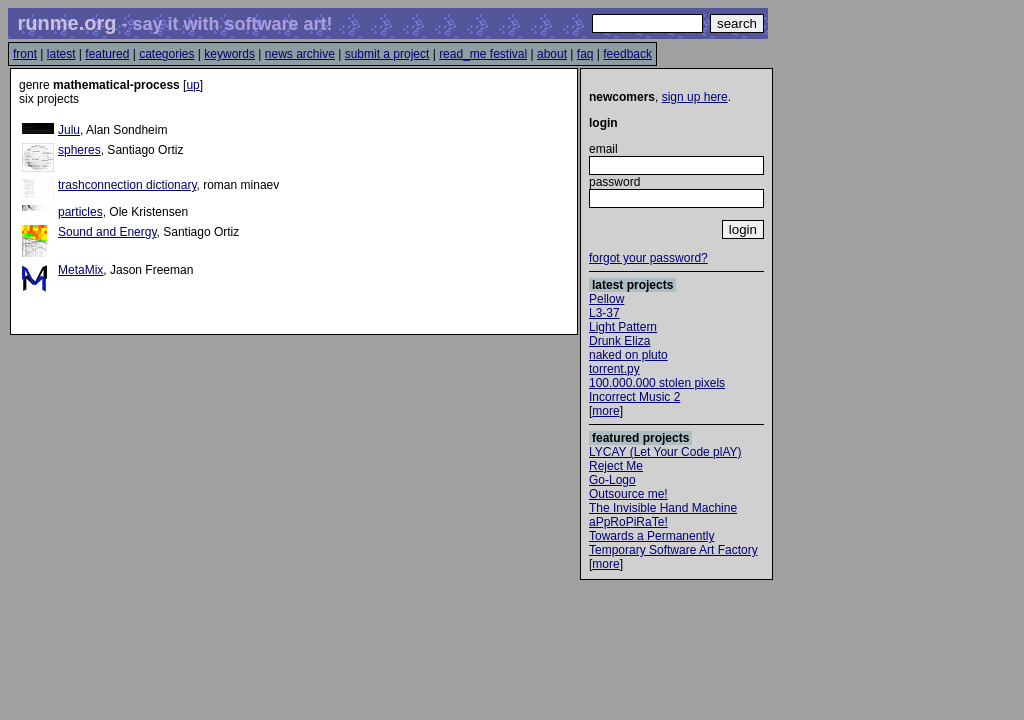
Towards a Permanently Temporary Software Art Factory (673, 543)
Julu (69, 130)
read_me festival (483, 54)
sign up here (695, 97)
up (192, 85)
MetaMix (80, 270)
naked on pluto (628, 355)
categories (166, 54)
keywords (229, 54)
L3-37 (604, 313)
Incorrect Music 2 (634, 397)
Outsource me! (628, 494)
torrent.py (614, 369)
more (605, 411)
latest (61, 54)
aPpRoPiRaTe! (628, 522)
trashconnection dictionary (127, 185)
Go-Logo (612, 480)
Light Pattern (623, 327)
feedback (627, 54)
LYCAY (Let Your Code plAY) (665, 452)
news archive (300, 54)
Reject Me (616, 466)
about (552, 54)
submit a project (387, 54)
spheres (79, 150)
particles (80, 212)
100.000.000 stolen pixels (657, 383)
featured (107, 54)
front (25, 54)
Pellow (606, 299)
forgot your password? (648, 258)
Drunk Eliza (619, 341)
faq (585, 54)
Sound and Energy (107, 232)
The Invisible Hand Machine (663, 508)
